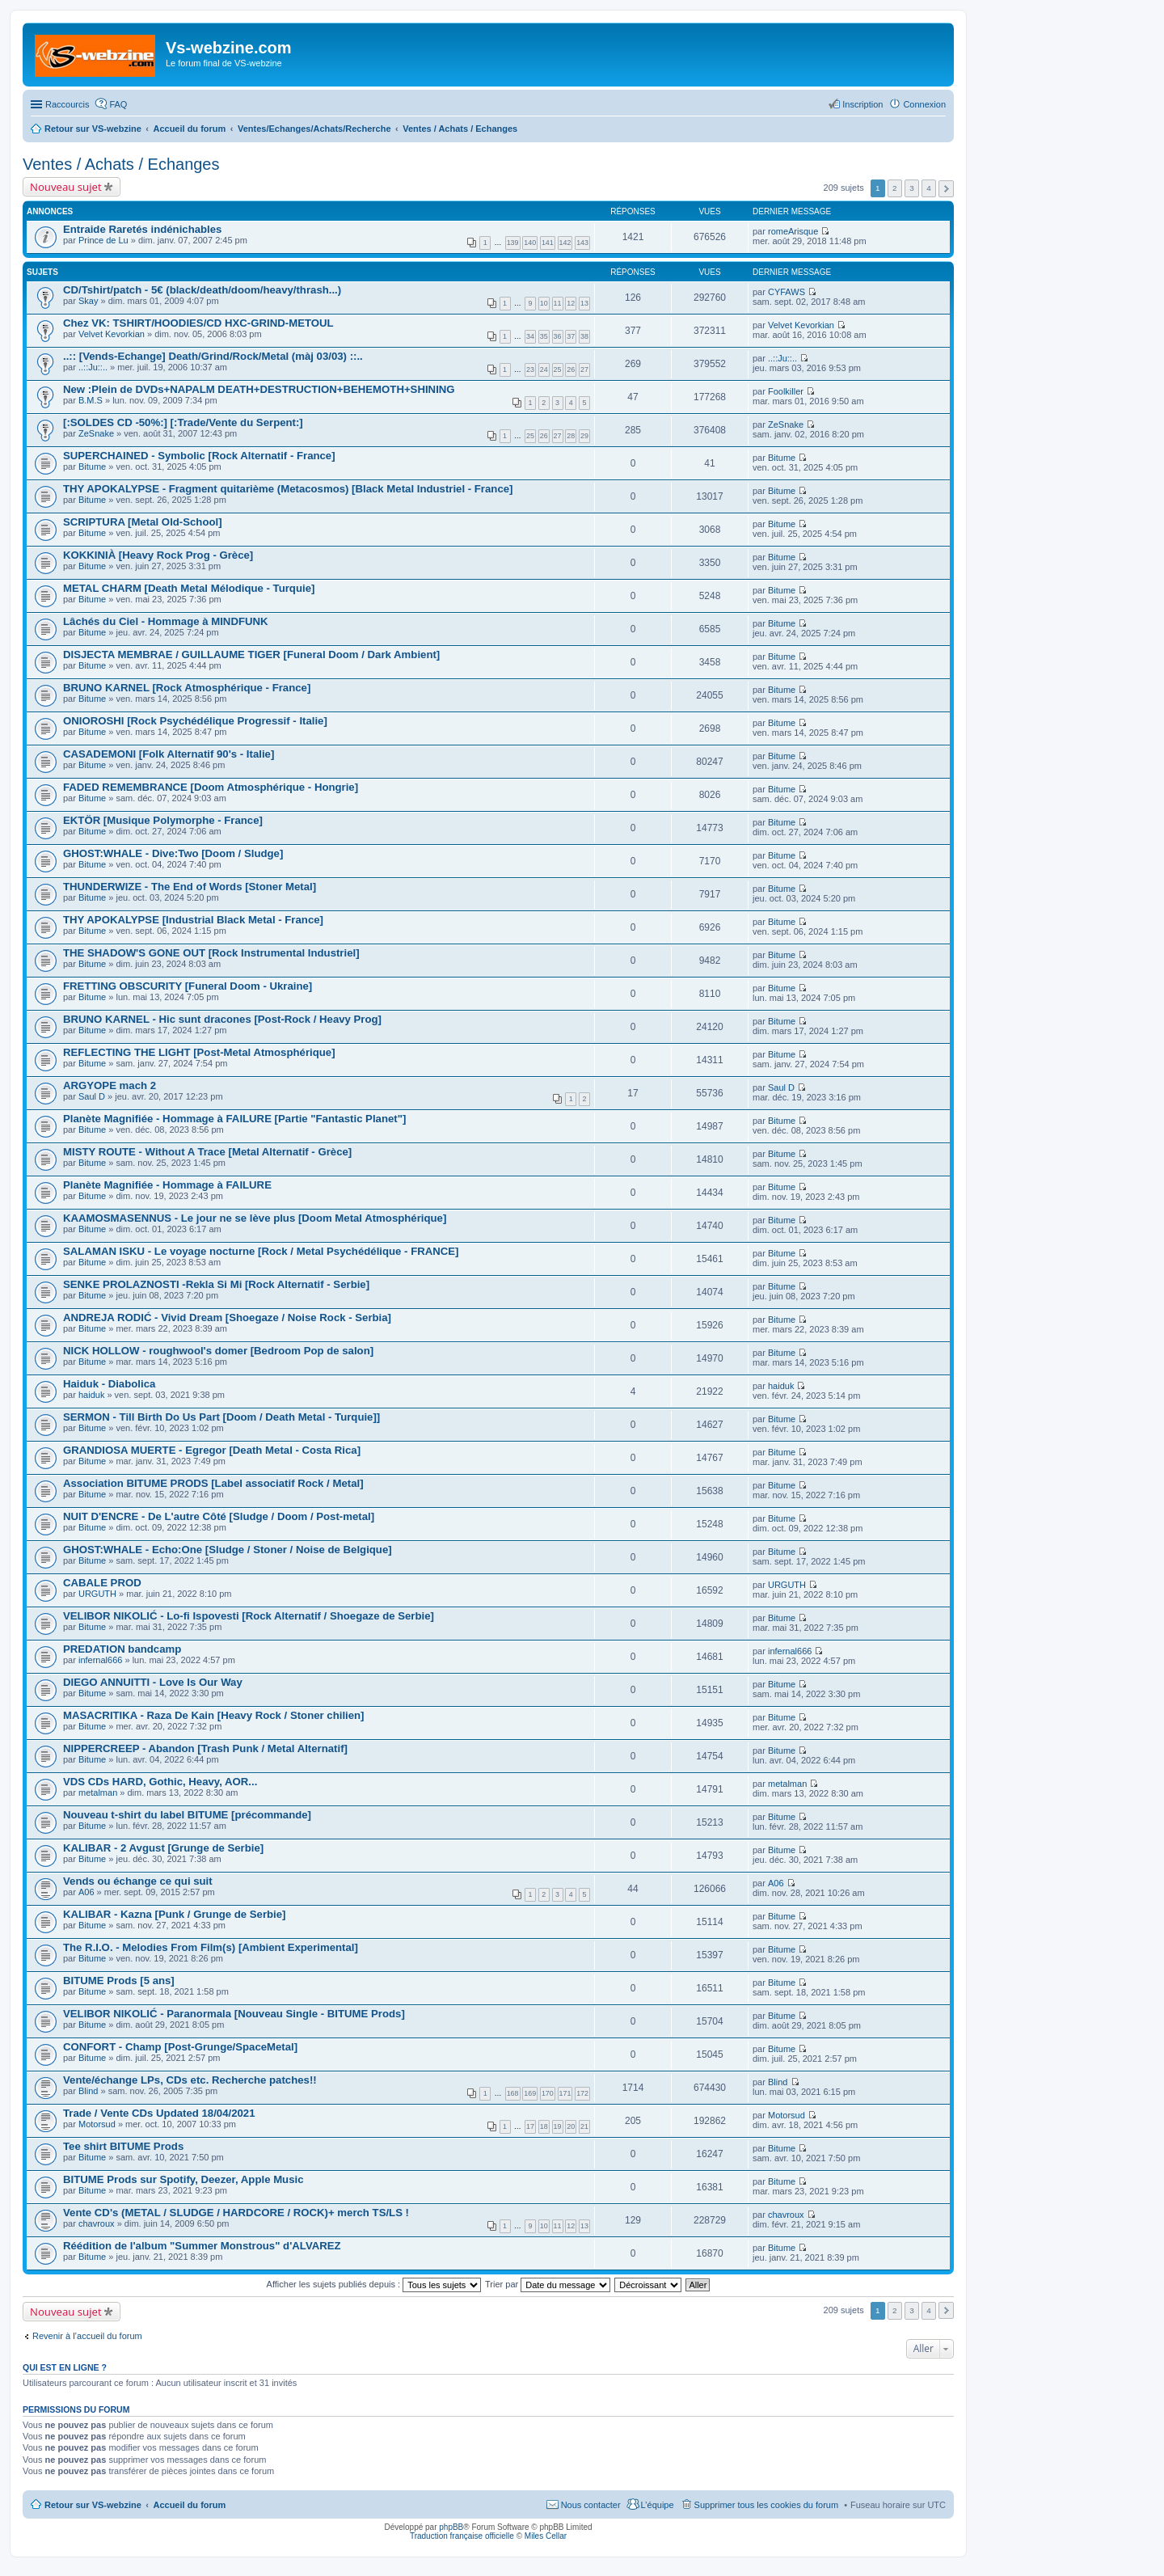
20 (571, 2126)
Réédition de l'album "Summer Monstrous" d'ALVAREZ (202, 2246)
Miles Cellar (546, 2536)
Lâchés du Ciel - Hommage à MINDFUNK (165, 621)
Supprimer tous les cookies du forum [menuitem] (766, 2505)
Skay (88, 301)
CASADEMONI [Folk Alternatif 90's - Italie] (168, 754)
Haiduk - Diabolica (109, 1384)
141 (548, 243)
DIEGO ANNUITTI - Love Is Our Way (152, 1682)
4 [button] (928, 188)
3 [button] (911, 188)
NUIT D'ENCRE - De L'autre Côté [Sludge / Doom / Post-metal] (218, 1516)
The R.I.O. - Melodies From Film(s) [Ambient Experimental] (210, 1947)
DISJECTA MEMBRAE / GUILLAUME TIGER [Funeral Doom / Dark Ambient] (251, 654)
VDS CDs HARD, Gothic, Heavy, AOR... (160, 1782)
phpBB (451, 2527)
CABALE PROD (102, 1583)
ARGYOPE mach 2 (109, 1085)
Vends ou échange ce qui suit (138, 1881)
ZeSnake (96, 433)
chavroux (96, 2223)
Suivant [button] (946, 188)
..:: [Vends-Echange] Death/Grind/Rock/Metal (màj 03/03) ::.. (213, 356)
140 (530, 243)
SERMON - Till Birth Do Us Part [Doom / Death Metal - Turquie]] (221, 1417)
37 (571, 336)
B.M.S (90, 400)
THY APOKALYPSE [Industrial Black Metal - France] (193, 920)
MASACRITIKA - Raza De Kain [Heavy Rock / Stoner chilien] (214, 1715)
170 (548, 2093)
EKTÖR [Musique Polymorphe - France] (163, 820)
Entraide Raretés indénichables (142, 229)
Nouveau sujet (66, 186)
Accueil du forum (189, 2505)
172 (582, 2093)
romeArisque (793, 231)
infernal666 (100, 1660)
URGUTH (97, 1593)
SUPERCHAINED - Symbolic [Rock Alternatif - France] (199, 456)
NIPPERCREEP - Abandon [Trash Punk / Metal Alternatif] (205, 1748)
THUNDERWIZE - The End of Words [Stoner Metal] (189, 886)
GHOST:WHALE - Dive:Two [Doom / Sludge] (173, 853)
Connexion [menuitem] (924, 104)
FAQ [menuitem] (118, 104)
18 (544, 2126)
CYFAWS (786, 292)
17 (530, 2126)
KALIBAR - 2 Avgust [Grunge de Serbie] (163, 1848)
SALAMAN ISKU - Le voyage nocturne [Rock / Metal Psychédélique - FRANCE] (260, 1251)
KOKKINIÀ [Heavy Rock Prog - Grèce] (158, 555)
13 (584, 303)
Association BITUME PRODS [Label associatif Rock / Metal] (213, 1483)
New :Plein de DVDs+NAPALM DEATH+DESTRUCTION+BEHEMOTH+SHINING (259, 389)
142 (565, 243)
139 (513, 243)
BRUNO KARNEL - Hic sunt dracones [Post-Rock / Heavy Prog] (222, 1019)
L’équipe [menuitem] (657, 2505)
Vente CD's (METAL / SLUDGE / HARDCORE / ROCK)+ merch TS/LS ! (236, 2212)
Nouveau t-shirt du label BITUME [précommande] (187, 1815)
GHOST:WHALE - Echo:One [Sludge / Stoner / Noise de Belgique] (227, 1549)
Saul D (91, 1096)
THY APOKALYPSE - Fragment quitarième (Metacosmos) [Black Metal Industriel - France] (287, 489)
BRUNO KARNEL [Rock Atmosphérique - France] (186, 688)
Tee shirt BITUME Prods (123, 2146)
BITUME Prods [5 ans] (119, 1980)
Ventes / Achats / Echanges (121, 164)
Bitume (92, 466)
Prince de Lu (103, 240)
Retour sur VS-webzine (92, 2505)
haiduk (91, 1395)
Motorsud (97, 2124)
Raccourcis (67, 104)
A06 (86, 1892)
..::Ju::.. (93, 367)
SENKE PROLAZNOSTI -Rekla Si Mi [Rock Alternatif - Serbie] (216, 1284)
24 (544, 369)
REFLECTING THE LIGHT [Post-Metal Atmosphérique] (199, 1052)
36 (558, 336)
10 (544, 303)
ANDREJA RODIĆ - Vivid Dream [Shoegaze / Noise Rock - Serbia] (227, 1317)
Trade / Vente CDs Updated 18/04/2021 (159, 2113)
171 (565, 2093)
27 (584, 369)
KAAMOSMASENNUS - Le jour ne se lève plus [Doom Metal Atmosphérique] (254, 1218)
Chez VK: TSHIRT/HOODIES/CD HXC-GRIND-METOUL (198, 323)
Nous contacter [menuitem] (591, 2505)
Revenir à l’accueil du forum (87, 2336)
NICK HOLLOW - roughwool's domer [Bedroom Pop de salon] (218, 1351)
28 (571, 436)
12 (571, 303)
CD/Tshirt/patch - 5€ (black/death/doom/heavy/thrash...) (202, 290)
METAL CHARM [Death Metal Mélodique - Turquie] (188, 588)
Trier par (547, 2284)
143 (582, 243)
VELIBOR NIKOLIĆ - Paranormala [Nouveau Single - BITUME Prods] (234, 2014)
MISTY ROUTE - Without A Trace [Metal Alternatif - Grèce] (207, 1152)
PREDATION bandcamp (122, 1649)
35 (544, 336)
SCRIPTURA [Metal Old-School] (142, 522)
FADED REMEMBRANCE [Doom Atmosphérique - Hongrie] (210, 787)
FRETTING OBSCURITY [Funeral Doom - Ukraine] (187, 986)
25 (558, 369)
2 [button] (894, 188)
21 (584, 2126)
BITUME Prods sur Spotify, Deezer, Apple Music (183, 2179)
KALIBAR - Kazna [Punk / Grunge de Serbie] (174, 1914)
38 (584, 336)
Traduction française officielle (462, 2536)
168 (513, 2093)
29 (584, 436)
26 (571, 369)
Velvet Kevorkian (111, 334)
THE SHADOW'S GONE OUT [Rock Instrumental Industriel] (211, 953)
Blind (88, 2091)
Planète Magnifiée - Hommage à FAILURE (167, 1185)
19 (558, 2126)
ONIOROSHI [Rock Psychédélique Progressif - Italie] (195, 721)
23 (530, 369)
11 (558, 303)
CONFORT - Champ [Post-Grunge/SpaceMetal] (180, 2047)
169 (530, 2093)
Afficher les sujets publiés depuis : (374, 2284)
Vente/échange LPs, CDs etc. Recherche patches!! (190, 2080)
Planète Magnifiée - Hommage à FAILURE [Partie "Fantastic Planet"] (234, 1119)
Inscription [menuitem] (862, 104)
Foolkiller (785, 391)
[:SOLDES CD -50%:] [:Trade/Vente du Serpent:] (183, 422)
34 (530, 336)
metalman (97, 1792)
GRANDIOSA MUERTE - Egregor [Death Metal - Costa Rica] (212, 1450)
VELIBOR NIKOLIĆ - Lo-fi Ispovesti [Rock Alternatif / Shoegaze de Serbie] (248, 1616)
